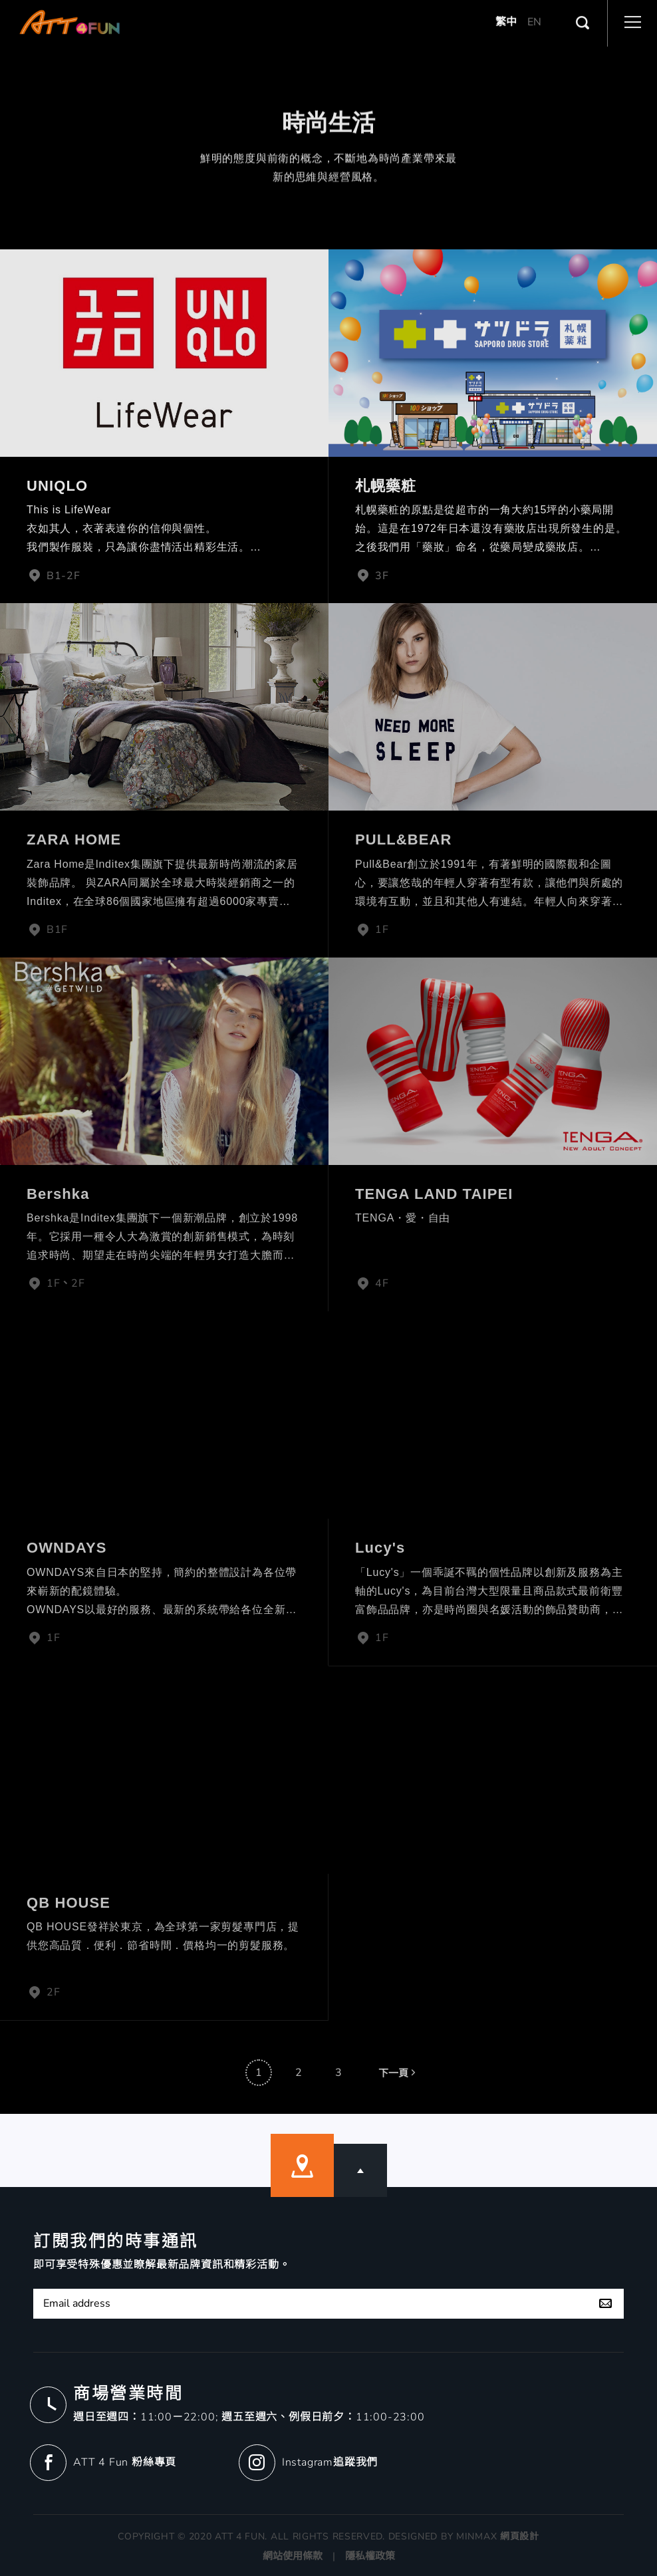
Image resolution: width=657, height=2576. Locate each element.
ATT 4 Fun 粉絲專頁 (124, 2462)
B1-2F (53, 576)
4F (371, 1283)
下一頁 (398, 2090)
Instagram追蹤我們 (330, 2462)
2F (43, 1992)
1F (371, 929)
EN (534, 6)
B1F (47, 929)
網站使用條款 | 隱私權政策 (329, 2556)
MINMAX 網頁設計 (497, 2536)
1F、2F (56, 1283)
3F (371, 576)
